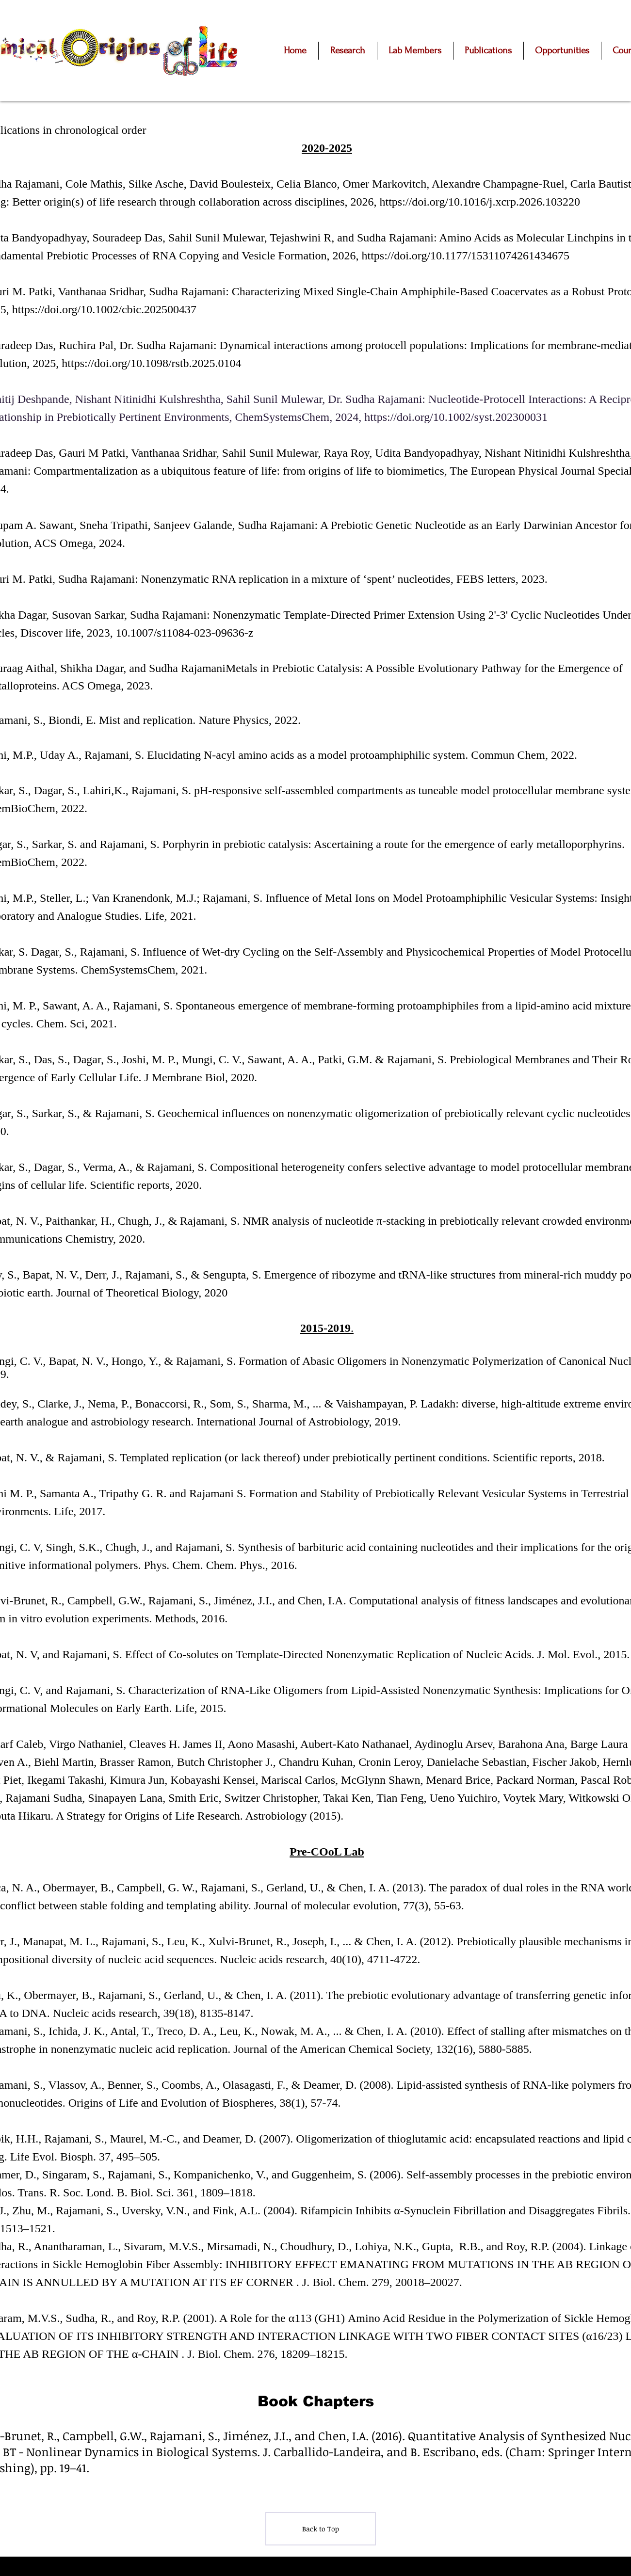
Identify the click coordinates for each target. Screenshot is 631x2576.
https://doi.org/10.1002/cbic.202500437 (104, 309)
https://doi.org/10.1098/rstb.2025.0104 (151, 363)
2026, (364, 201)
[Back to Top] (320, 2528)
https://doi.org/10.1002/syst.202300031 (457, 417)
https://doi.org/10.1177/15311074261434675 (465, 255)
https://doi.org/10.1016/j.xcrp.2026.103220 (481, 201)
